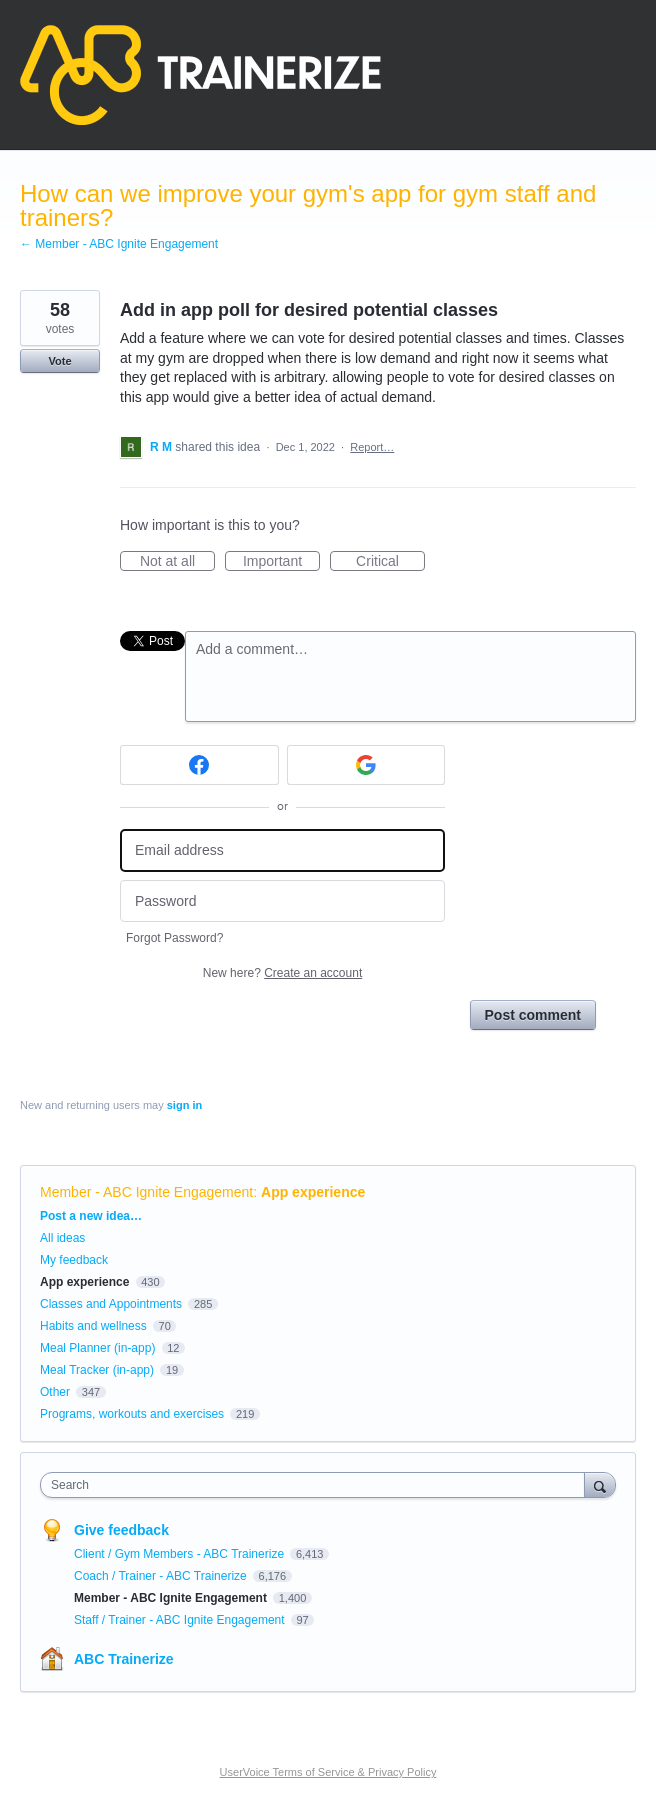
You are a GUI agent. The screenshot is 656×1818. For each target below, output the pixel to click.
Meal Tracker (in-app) (97, 1370)
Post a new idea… (91, 1216)
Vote (59, 361)
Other (55, 1392)
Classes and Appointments (111, 1304)
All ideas (62, 1238)
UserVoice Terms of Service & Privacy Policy (328, 1772)
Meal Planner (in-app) (97, 1348)
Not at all (177, 562)
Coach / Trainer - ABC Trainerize (162, 1576)
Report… (372, 447)
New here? (282, 973)
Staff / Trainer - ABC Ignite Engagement (181, 1620)
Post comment (533, 1015)
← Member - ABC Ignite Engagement (119, 244)
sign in (184, 1105)
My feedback (74, 1260)
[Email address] (282, 850)
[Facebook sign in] (199, 765)
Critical (390, 562)
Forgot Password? (174, 938)
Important (281, 562)
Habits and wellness (93, 1326)
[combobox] (317, 1485)
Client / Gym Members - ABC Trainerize (180, 1554)
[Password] (282, 901)
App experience (313, 1192)
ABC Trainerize (124, 1659)
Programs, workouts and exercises (132, 1414)
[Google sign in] (366, 765)
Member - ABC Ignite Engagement (146, 1192)
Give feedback (121, 1530)
